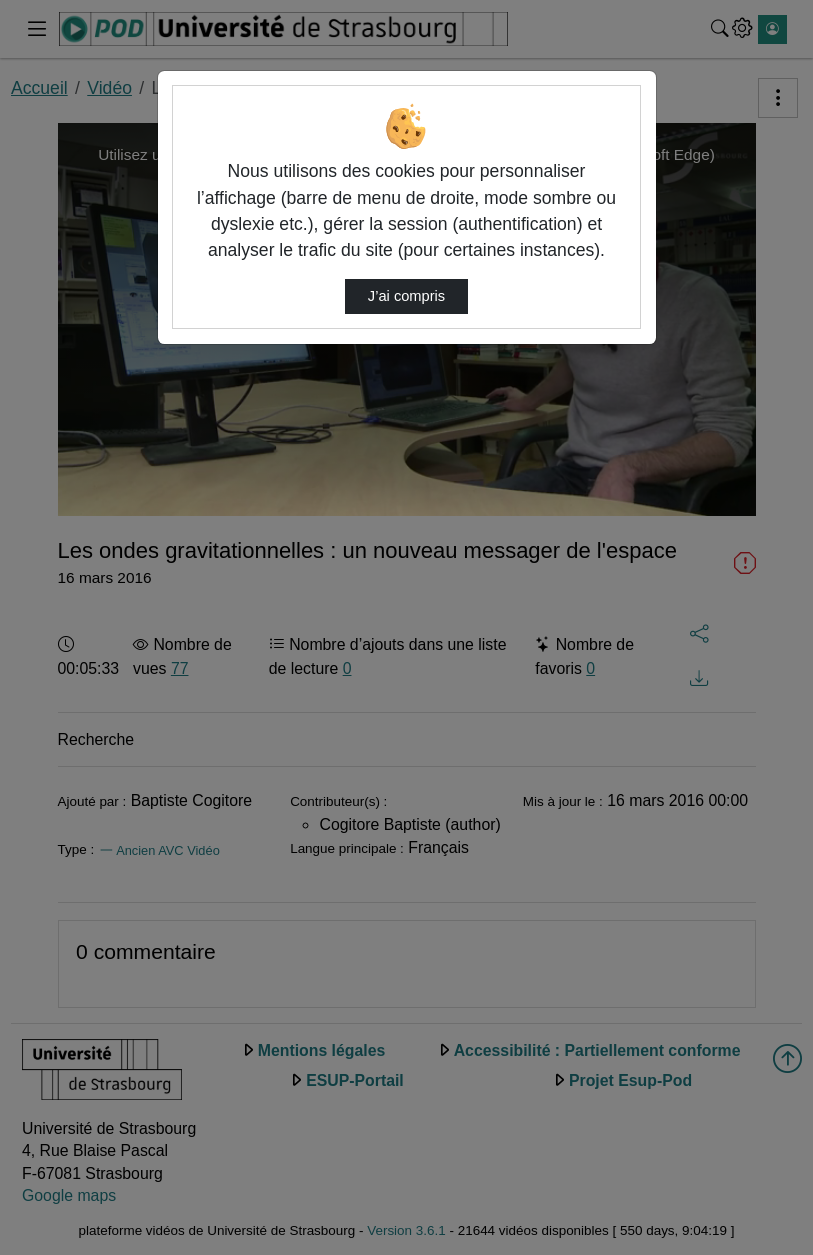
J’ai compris (406, 296)
